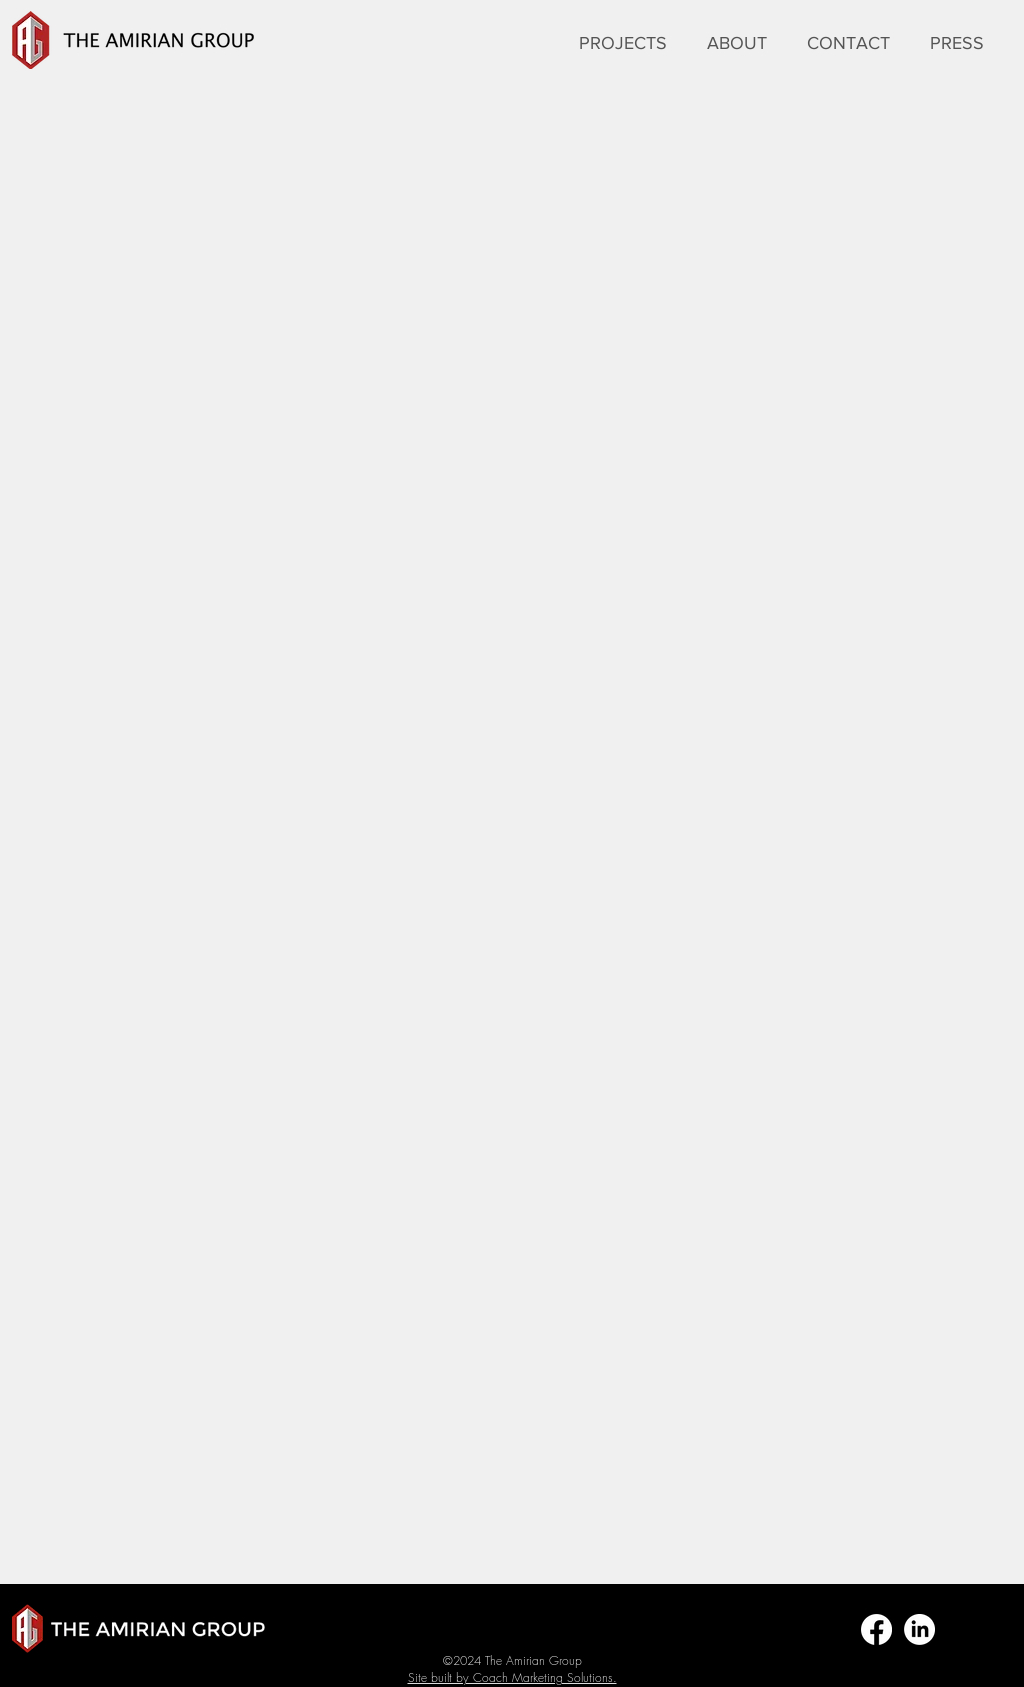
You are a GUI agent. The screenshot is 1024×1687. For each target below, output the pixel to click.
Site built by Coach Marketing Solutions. (512, 1677)
